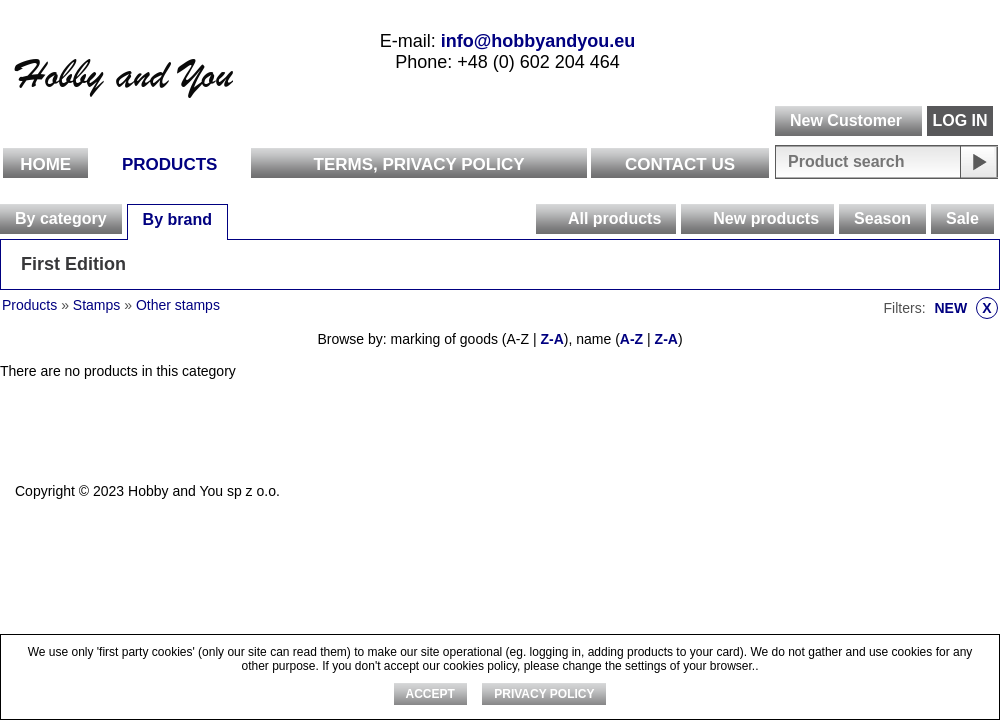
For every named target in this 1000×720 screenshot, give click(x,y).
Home (45, 164)
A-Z (631, 339)
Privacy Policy (544, 694)
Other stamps (178, 305)
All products (614, 218)
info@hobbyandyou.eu (538, 41)
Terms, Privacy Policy (419, 164)
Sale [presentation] (962, 218)
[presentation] (551, 219)
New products (766, 218)
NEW (966, 308)
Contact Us (680, 164)
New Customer (846, 120)
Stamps (96, 305)
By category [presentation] (61, 218)
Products (169, 164)
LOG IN (959, 120)
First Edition (73, 264)
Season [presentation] (882, 218)
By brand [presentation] (177, 219)
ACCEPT (430, 694)
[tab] (61, 219)
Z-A (551, 339)
